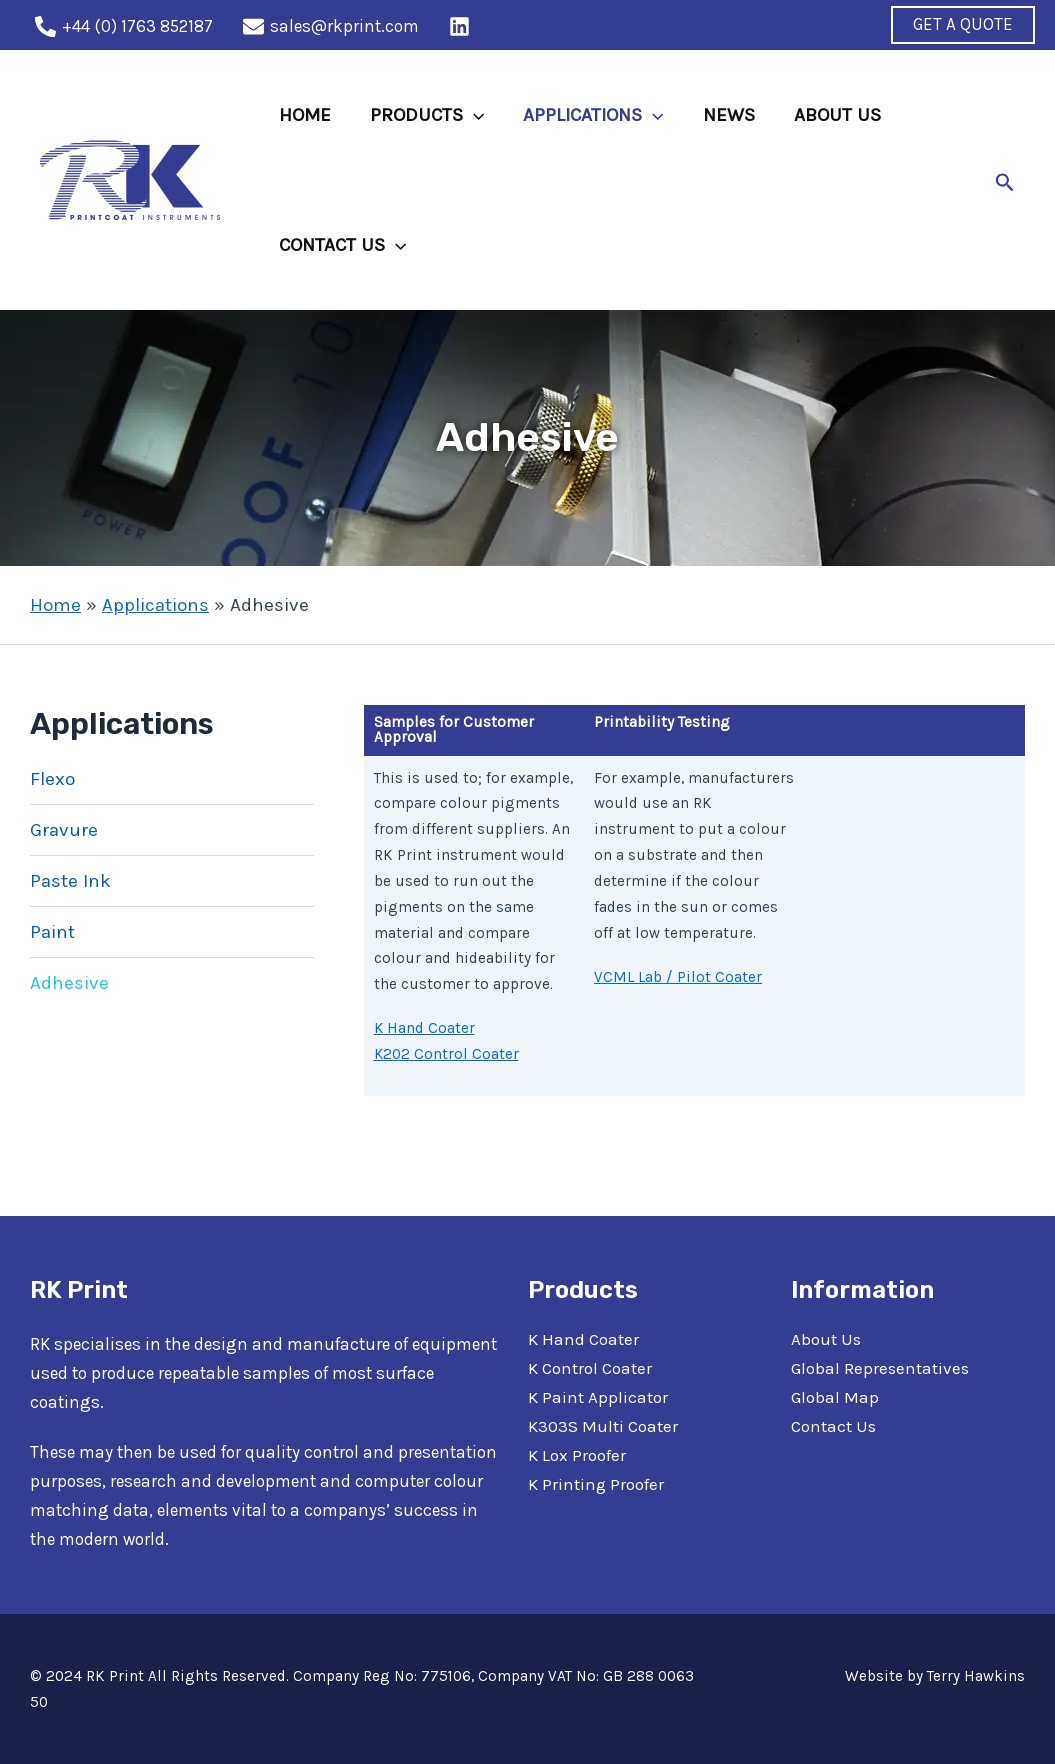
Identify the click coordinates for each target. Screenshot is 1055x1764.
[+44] (124, 26)
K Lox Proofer (576, 1455)
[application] (471, 115)
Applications (155, 605)
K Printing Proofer (596, 1484)
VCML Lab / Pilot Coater (678, 977)
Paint (52, 932)
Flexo (52, 779)
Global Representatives (879, 1368)
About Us (826, 1339)
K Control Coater (589, 1368)
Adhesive (69, 983)
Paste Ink (70, 881)
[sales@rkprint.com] (331, 26)
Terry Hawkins (976, 1676)
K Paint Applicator (598, 1397)
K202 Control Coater (447, 1054)
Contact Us (834, 1426)
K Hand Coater (425, 1028)
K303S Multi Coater (602, 1426)
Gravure (64, 830)
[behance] (462, 26)
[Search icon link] (1005, 180)
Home (55, 605)
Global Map (835, 1397)
